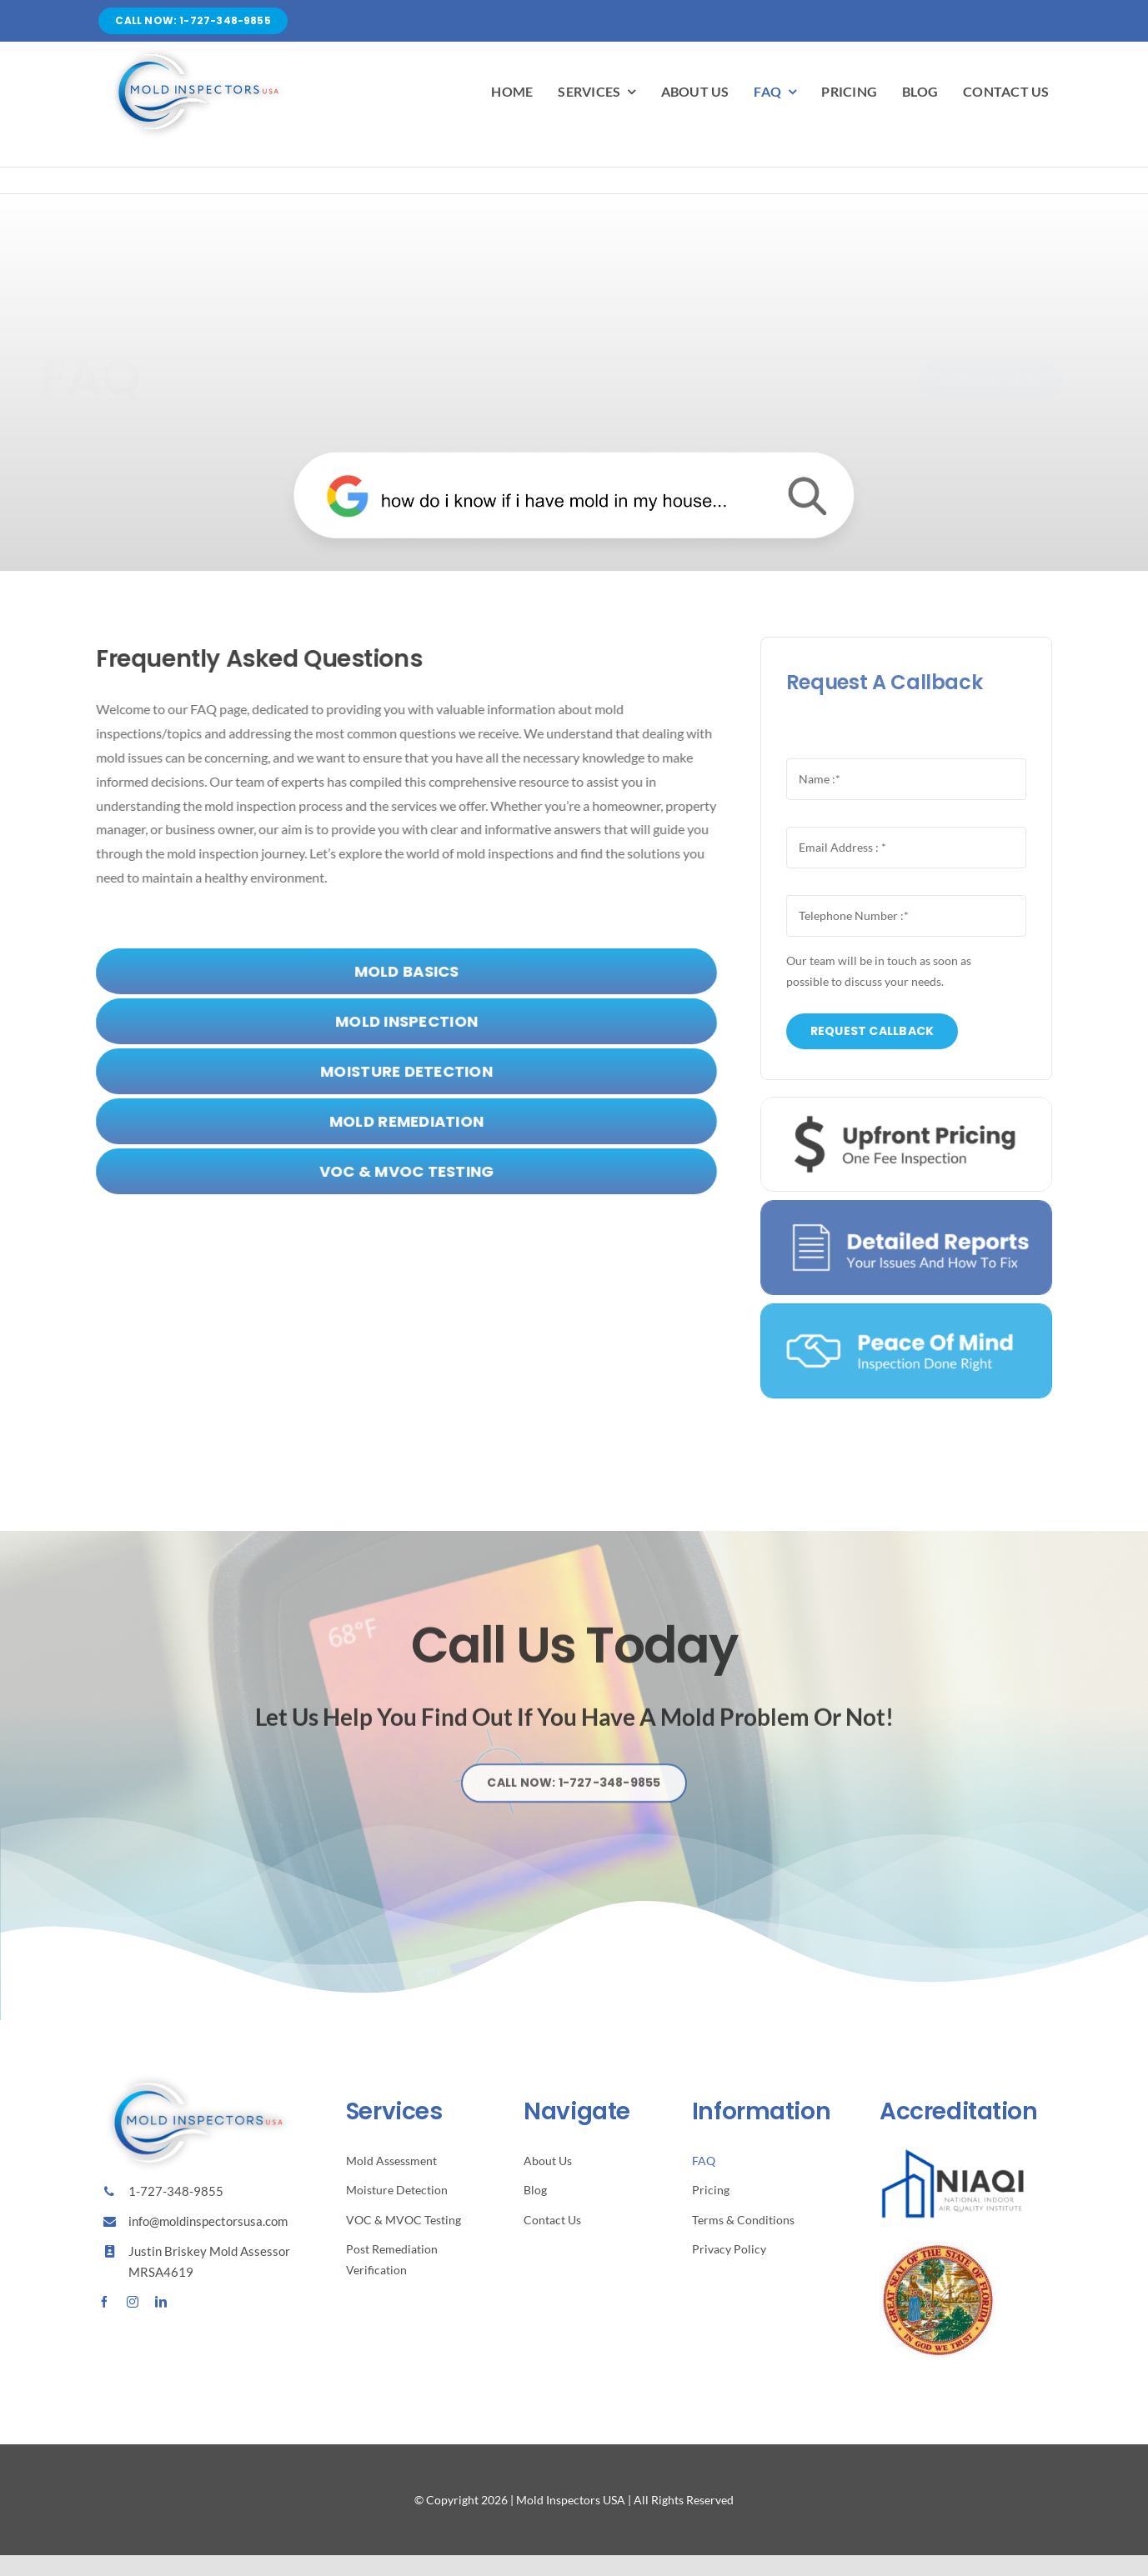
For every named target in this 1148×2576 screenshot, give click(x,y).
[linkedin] (161, 2302)
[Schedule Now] (976, 380)
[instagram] (132, 2302)
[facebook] (104, 2302)
